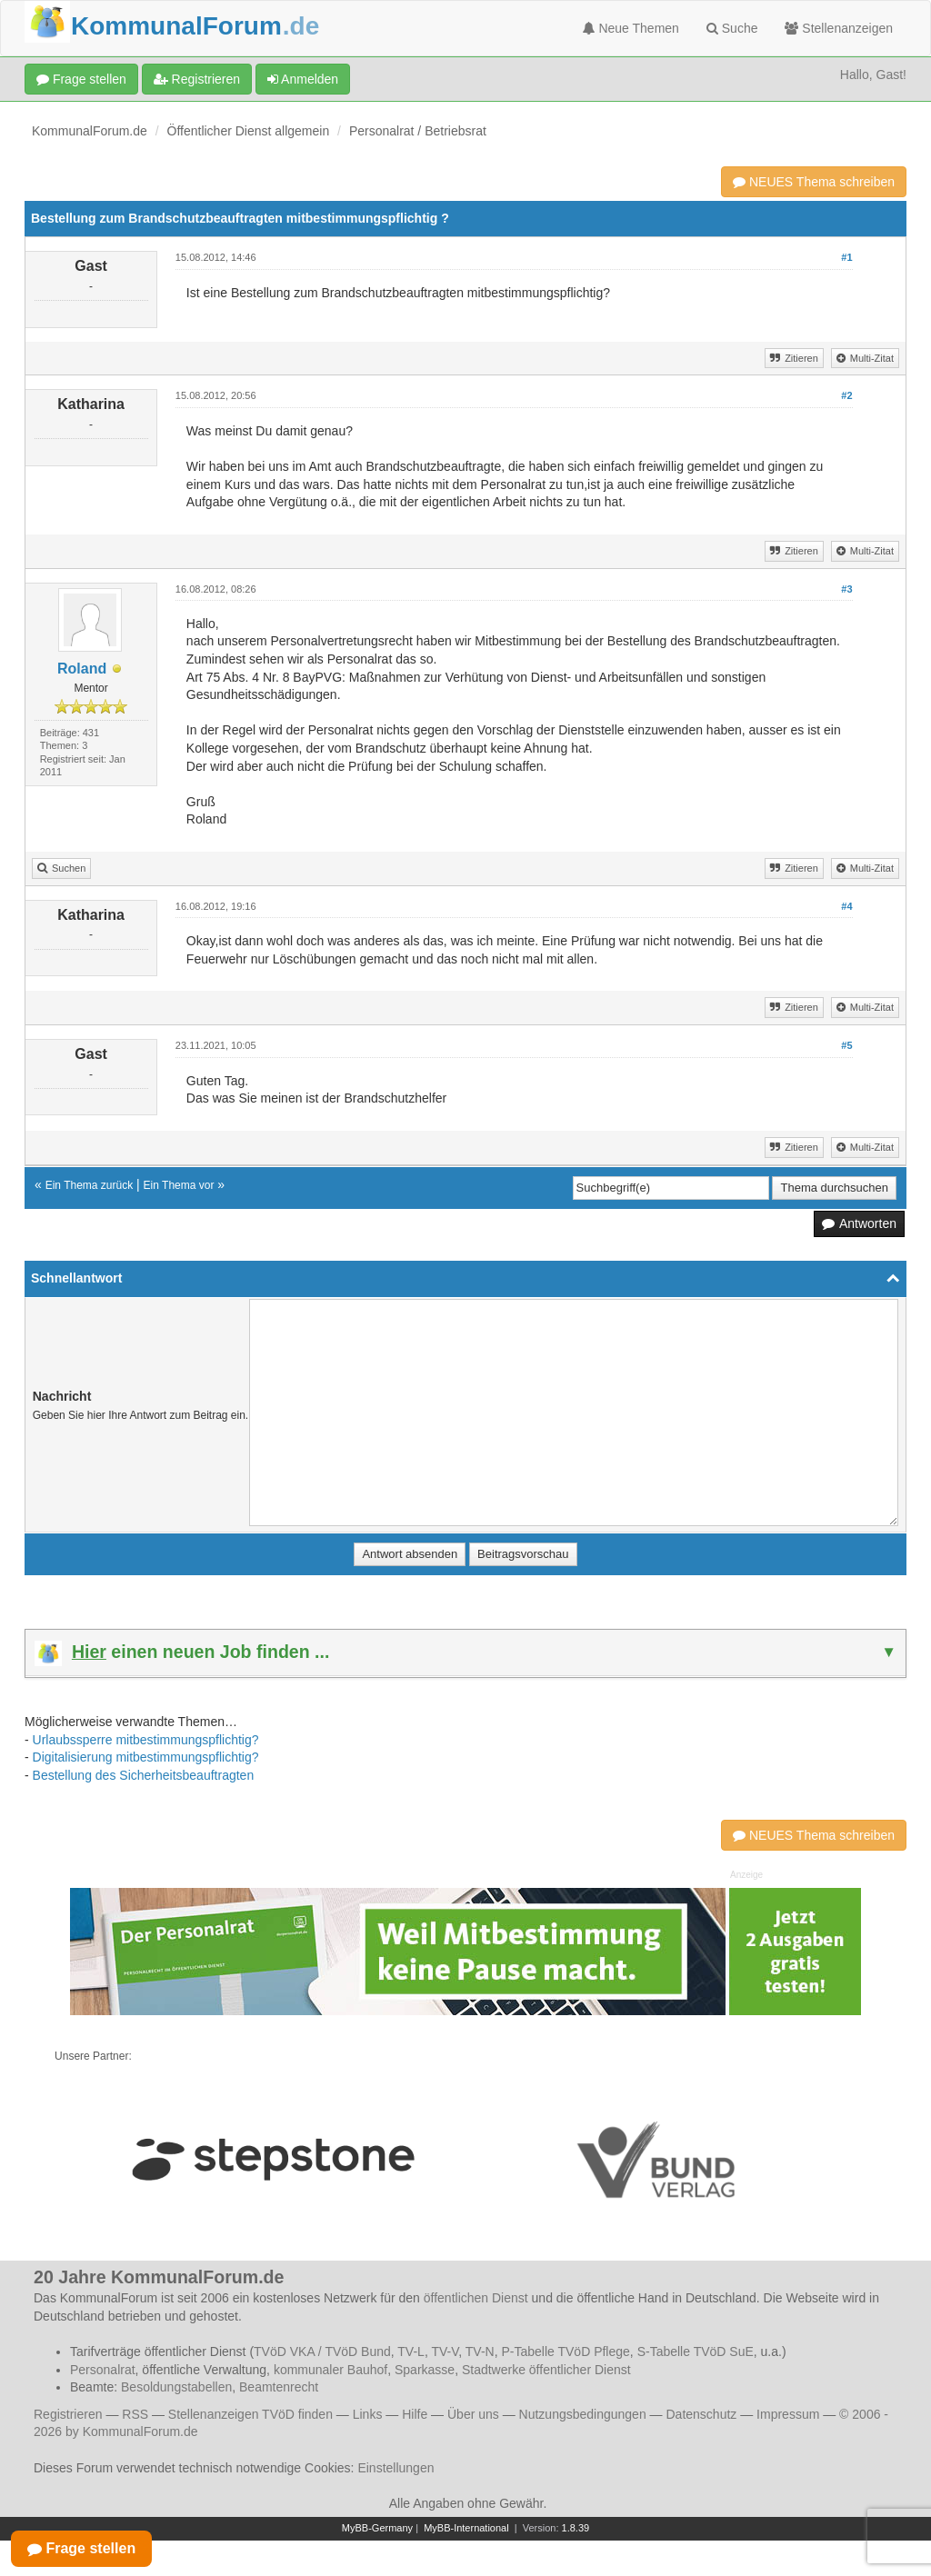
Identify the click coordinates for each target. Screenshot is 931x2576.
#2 (846, 395)
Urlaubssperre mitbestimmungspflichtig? (146, 1739)
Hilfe (414, 2414)
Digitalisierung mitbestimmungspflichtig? (146, 1757)
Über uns (473, 2414)
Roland (81, 668)
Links (368, 2414)
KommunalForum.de (89, 131)
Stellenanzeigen (839, 28)
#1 (846, 257)
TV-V (444, 2351)
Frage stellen (81, 79)
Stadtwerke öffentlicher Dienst (546, 2369)
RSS (135, 2414)
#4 (846, 906)
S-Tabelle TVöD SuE (695, 2351)
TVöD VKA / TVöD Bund (322, 2351)
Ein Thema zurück (89, 1185)
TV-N (480, 2351)
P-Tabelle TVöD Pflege (565, 2351)
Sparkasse (425, 2369)
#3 (846, 589)
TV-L (411, 2351)
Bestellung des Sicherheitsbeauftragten (144, 1775)
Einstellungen (395, 2468)
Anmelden (302, 79)
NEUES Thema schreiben (814, 182)
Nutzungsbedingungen (582, 2414)
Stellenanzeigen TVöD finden (250, 2414)
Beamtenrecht (278, 2387)
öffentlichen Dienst (476, 2298)
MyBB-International (466, 2527)
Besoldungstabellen (176, 2387)
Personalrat (102, 2369)
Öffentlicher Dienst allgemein (248, 131)
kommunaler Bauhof (330, 2369)
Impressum (787, 2414)
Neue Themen (631, 28)
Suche (732, 28)
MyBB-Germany (377, 2527)
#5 (846, 1045)
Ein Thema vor (179, 1185)
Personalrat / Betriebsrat (417, 131)
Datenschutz (701, 2414)
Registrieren (197, 79)
